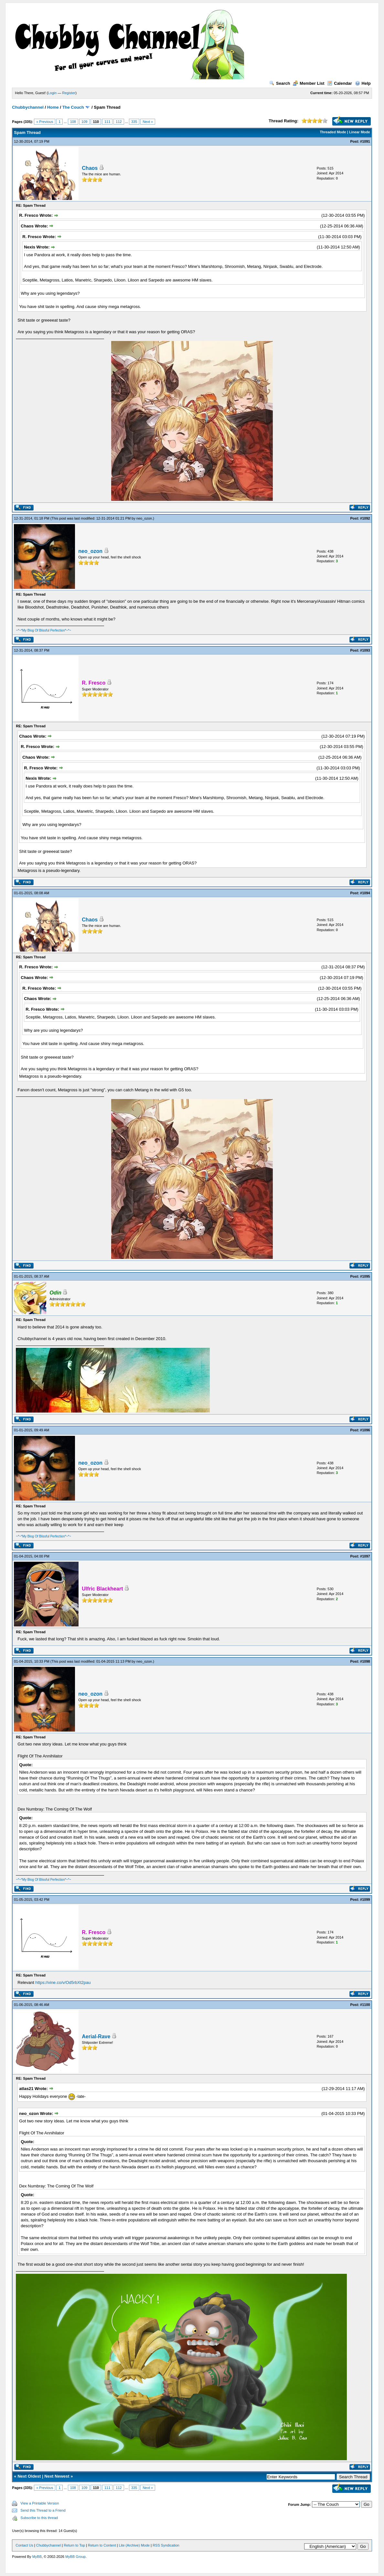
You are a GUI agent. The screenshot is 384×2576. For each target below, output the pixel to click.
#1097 (365, 1556)
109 (84, 122)
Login (52, 93)
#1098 (365, 1661)
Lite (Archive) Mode (134, 2545)
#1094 (365, 893)
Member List (309, 83)
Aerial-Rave (96, 2036)
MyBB (37, 2557)
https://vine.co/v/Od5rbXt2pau (63, 1982)
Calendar (339, 83)
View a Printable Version (39, 2503)
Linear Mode (359, 132)
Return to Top (74, 2545)
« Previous (44, 122)
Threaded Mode (333, 132)
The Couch (73, 107)
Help (363, 83)
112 (119, 122)
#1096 (365, 1430)
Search (279, 83)
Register (68, 93)
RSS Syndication (166, 2545)
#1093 (365, 650)
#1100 (365, 2005)
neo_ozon (144, 518)
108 (73, 122)
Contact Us (24, 2545)
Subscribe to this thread (39, 2518)
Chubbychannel (28, 107)
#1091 (365, 141)
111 (107, 122)
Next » (148, 122)
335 (134, 122)
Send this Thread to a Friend (42, 2510)
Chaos (90, 168)
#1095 (365, 1276)
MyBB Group (75, 2557)
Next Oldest (29, 2476)
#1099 (365, 1899)
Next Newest (56, 2476)
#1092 (365, 518)
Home (53, 107)
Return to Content (102, 2545)
